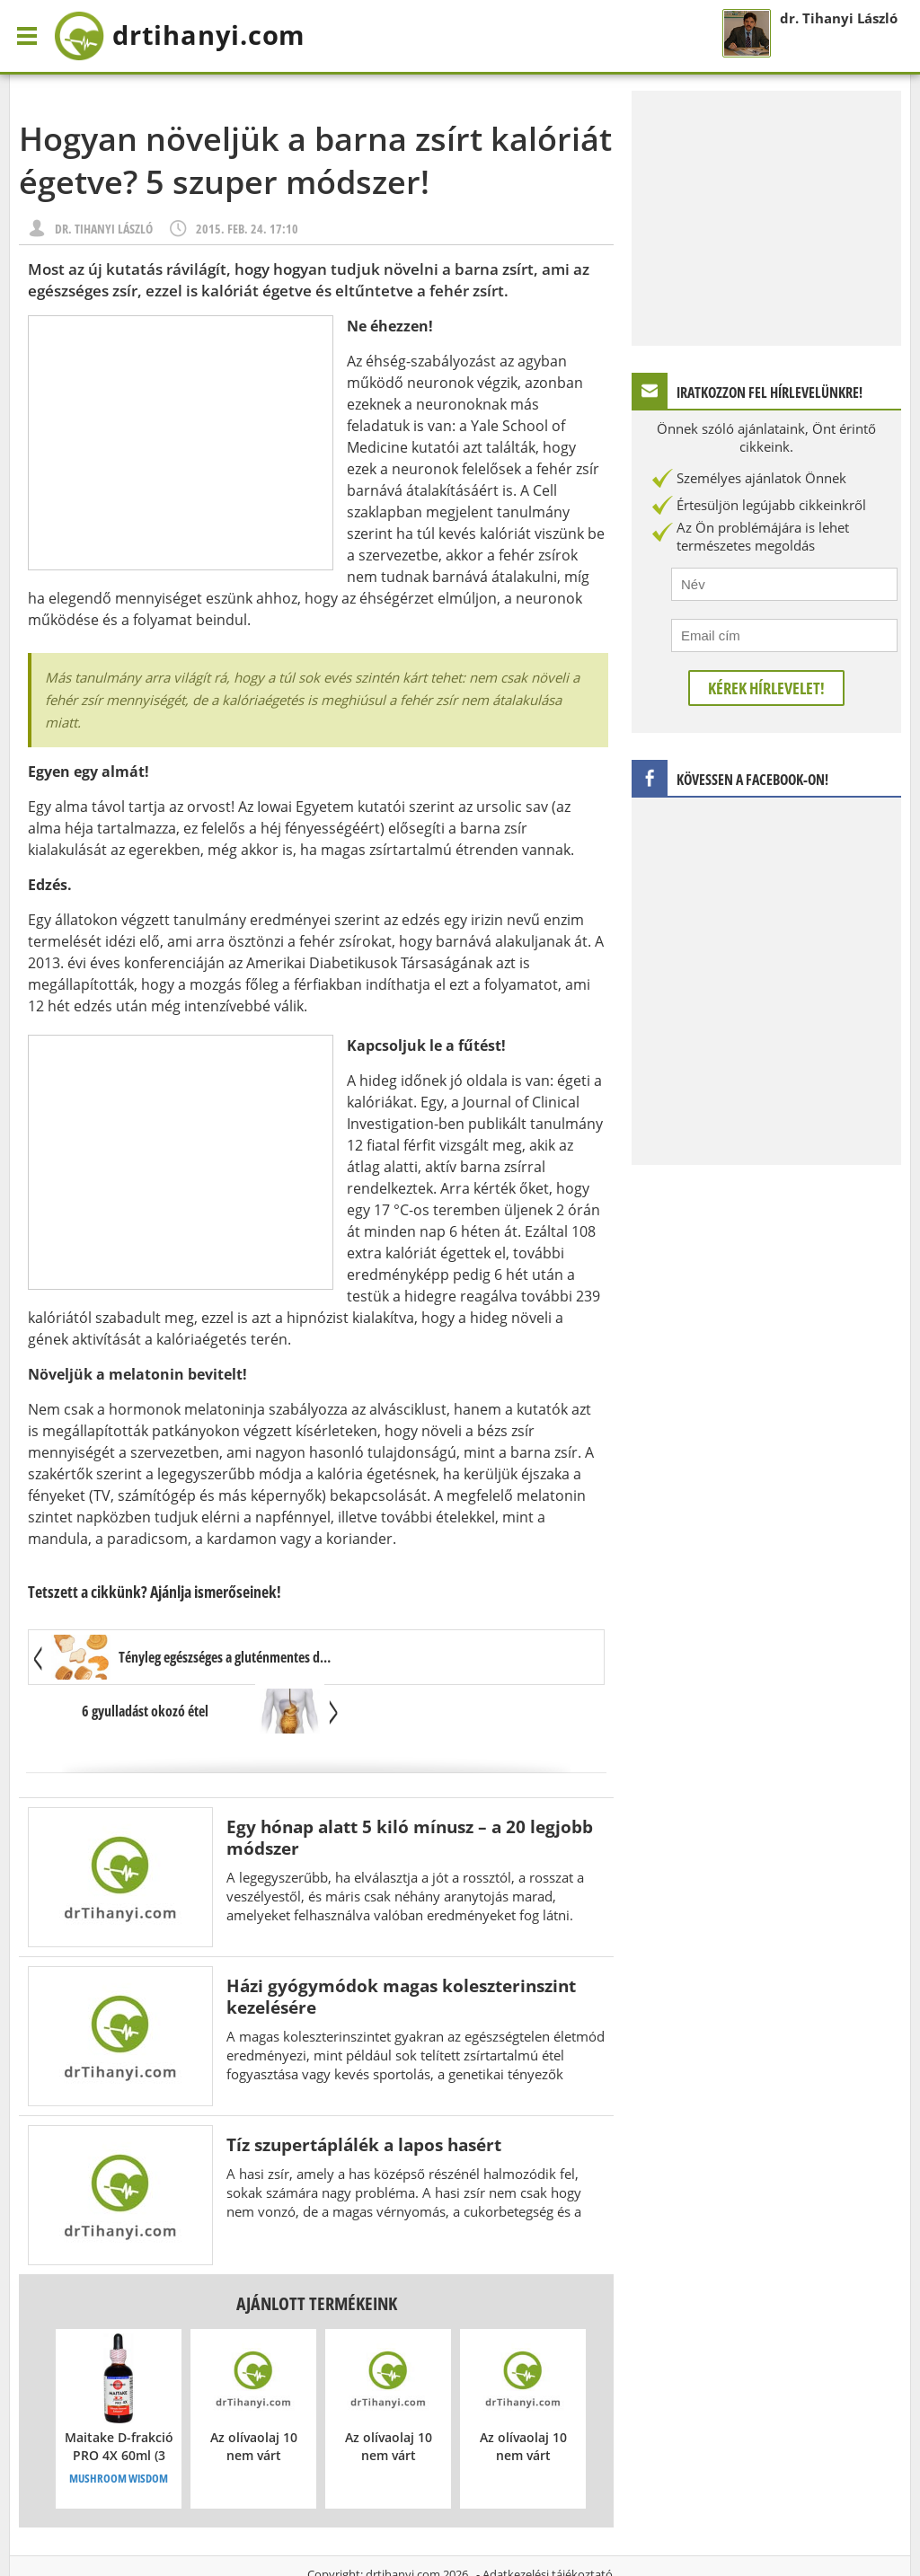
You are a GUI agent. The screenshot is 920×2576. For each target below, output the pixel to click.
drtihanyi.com (403, 2521)
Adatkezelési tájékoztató (547, 2521)
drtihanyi (192, 36)
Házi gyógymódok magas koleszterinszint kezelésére (401, 1943)
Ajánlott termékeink (316, 2250)
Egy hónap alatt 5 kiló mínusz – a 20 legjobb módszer (409, 1784)
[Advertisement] (181, 443)
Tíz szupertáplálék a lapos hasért (363, 2091)
